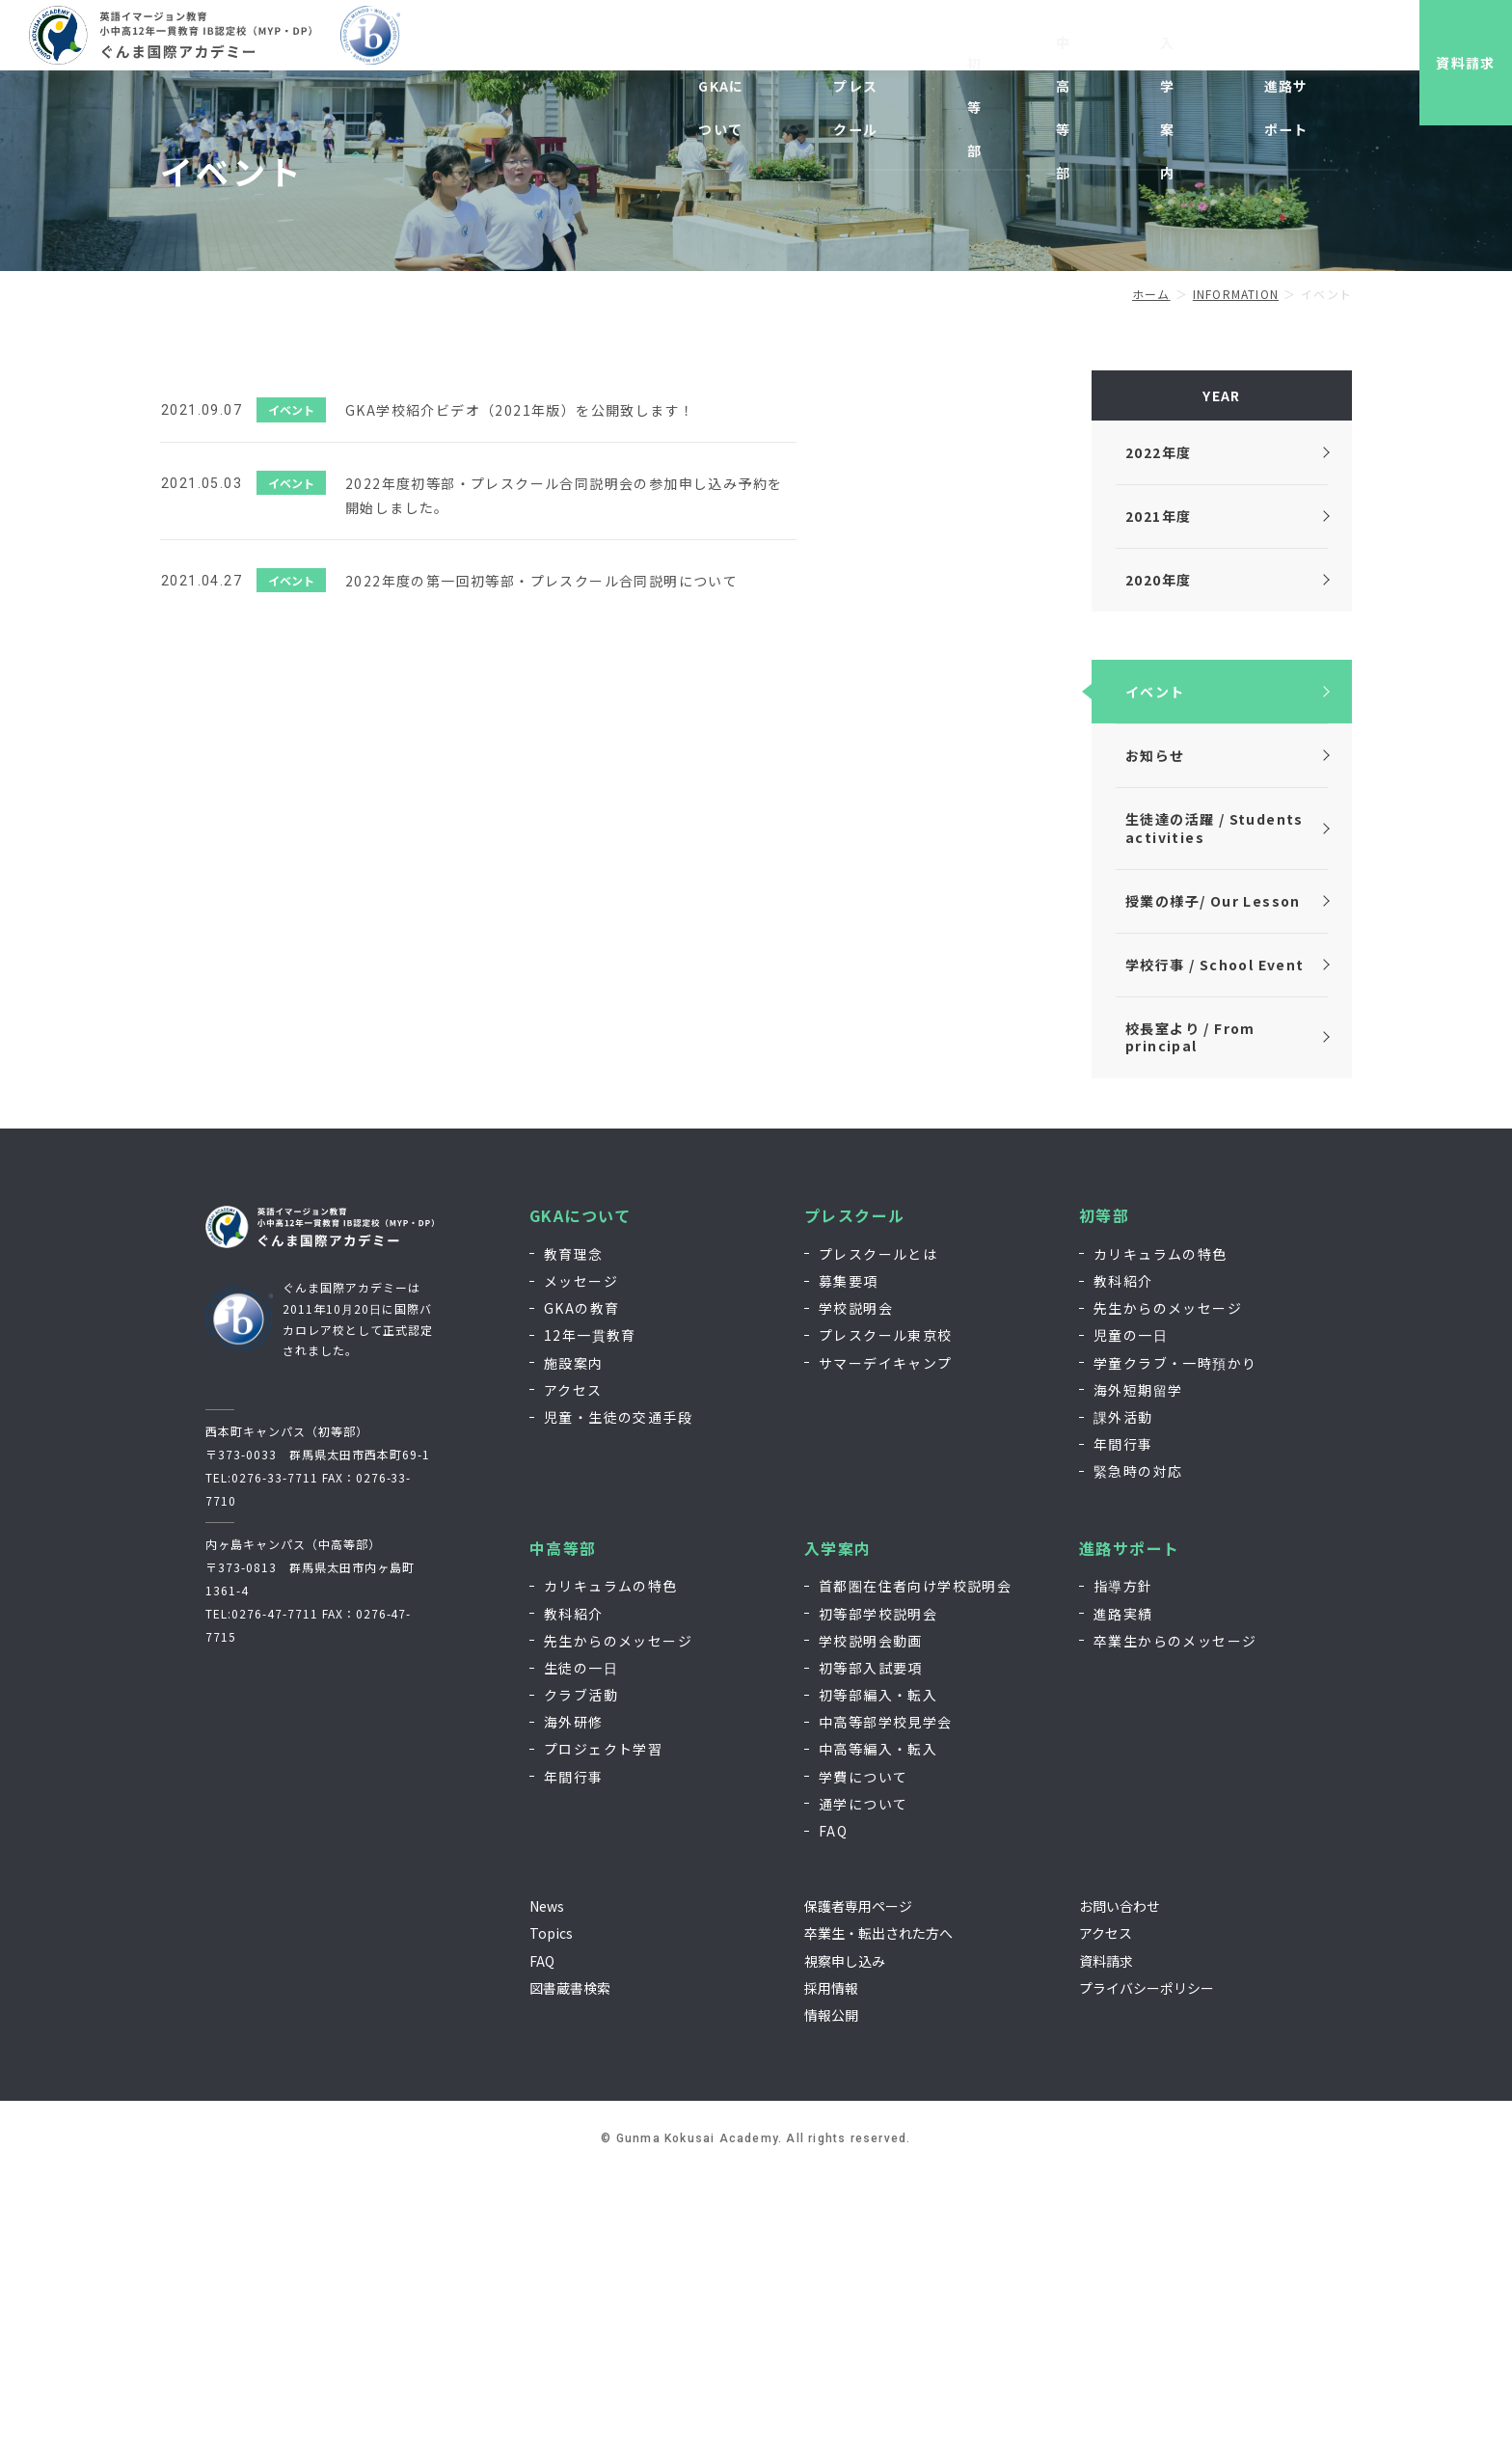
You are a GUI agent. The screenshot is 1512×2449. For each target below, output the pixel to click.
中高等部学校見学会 (886, 1994)
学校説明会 (856, 1581)
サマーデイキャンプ (886, 1636)
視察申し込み (1044, 46)
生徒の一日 (581, 1940)
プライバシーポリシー (1146, 2261)
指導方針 (1123, 1859)
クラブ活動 (581, 1967)
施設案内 (574, 1636)
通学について (863, 2076)
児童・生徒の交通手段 (618, 1690)
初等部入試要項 (871, 1940)
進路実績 (1123, 1886)
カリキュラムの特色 (1161, 1527)
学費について (863, 2049)
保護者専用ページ (858, 2179)
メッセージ (581, 1554)
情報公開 (831, 2288)
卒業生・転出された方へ (878, 2207)
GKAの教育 (581, 1581)
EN (1279, 46)
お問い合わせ (1212, 46)
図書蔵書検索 (569, 2261)
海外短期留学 (1138, 1663)
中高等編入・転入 (878, 2022)
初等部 (1104, 1489)
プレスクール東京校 (886, 1609)
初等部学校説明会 (878, 1886)
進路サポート (1129, 1821)
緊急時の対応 (1138, 1745)
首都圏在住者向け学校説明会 (915, 1859)
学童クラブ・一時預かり (1175, 1636)
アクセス (573, 1663)
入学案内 (838, 1821)
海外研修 (574, 1994)
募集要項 (848, 1554)
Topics (551, 2207)
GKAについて (580, 1489)
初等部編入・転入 (878, 1967)
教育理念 (574, 1527)
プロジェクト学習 (603, 2022)
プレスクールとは (878, 1527)
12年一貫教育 (590, 1609)
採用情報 (1128, 46)
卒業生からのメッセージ (1175, 1913)
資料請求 (1449, 62)
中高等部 (563, 1821)
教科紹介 (1123, 1554)
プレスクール (854, 1489)
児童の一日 (1131, 1609)
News (546, 2179)
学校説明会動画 (871, 1913)
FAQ (833, 2103)
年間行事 (1123, 1717)
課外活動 (1123, 1690)
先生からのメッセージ (1168, 1581)
